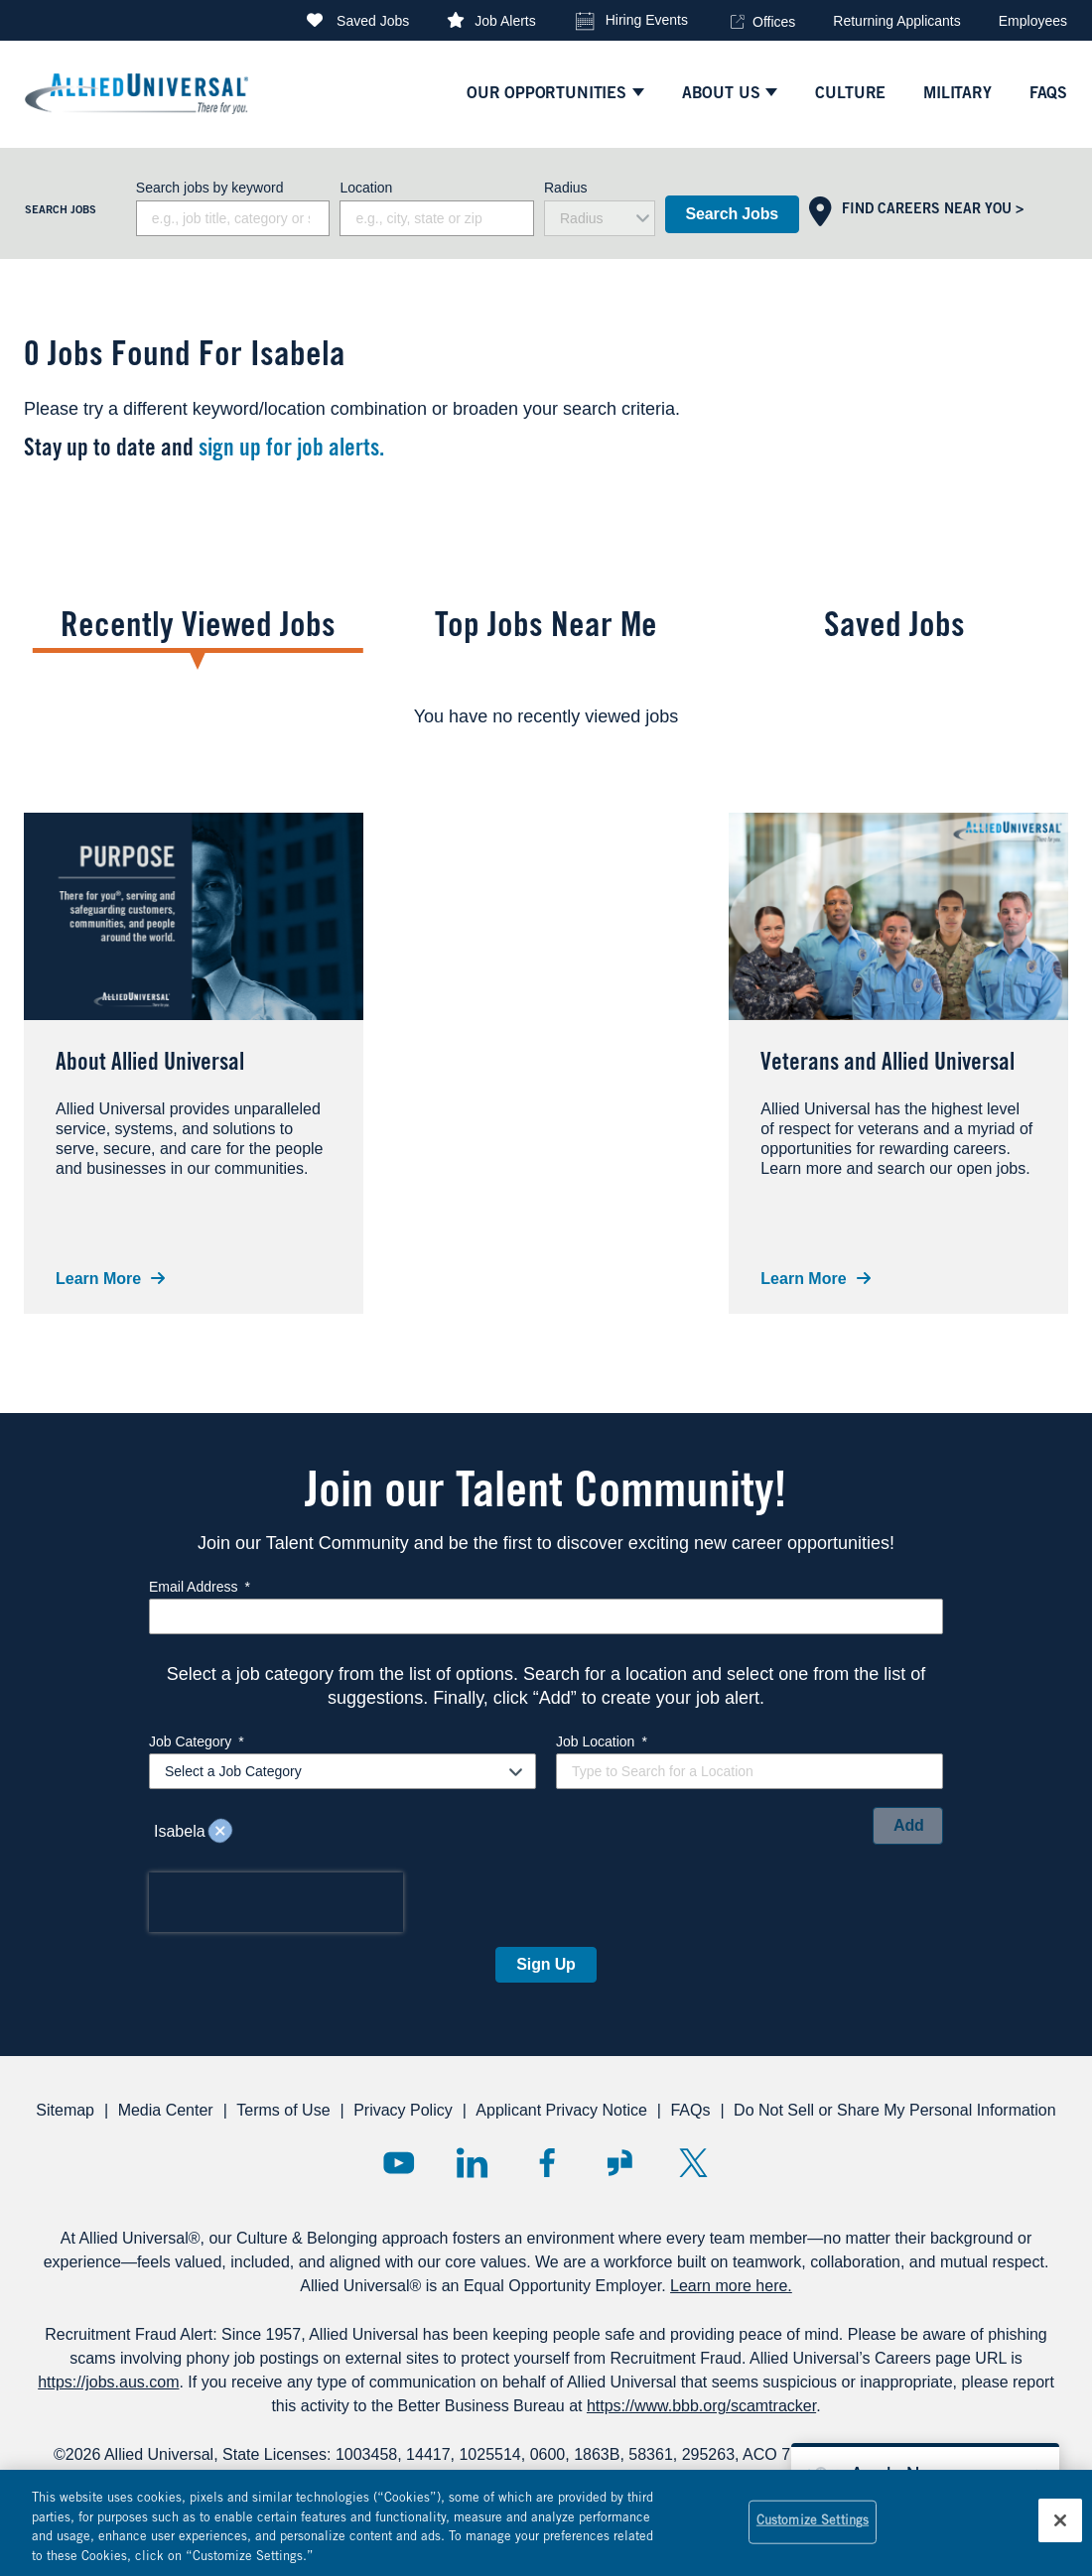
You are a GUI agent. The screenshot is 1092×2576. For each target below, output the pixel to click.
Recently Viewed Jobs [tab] (198, 628)
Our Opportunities (546, 94)
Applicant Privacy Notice (561, 2110)
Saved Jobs (373, 21)
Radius (566, 187)
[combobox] (437, 218)
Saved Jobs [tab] (894, 628)
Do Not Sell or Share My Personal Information (895, 2110)
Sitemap (65, 2110)
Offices (773, 22)
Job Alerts (505, 21)
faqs (1048, 94)
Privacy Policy (403, 2110)
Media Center (165, 2110)
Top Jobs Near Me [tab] (546, 628)
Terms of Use (283, 2110)
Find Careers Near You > (933, 210)
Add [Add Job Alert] (908, 1825)
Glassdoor (620, 2162)
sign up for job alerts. (291, 450)
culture (850, 94)
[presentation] (276, 1902)
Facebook (546, 2162)
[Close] (1060, 2527)
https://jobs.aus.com (108, 2382)
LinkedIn (472, 2162)
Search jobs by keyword (210, 187)
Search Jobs (732, 213)
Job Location (601, 1741)
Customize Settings (812, 2528)
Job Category (196, 1741)
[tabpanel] (546, 716)
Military (957, 94)
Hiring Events (647, 20)
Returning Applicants (896, 21)
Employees (1033, 21)
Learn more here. (731, 2285)
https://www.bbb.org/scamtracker (701, 2405)
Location (366, 187)
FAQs (690, 2110)
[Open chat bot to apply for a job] (925, 2473)
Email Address (199, 1587)
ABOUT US (721, 94)
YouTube (398, 2162)
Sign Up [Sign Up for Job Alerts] (545, 1964)
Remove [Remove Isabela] (220, 1832)
